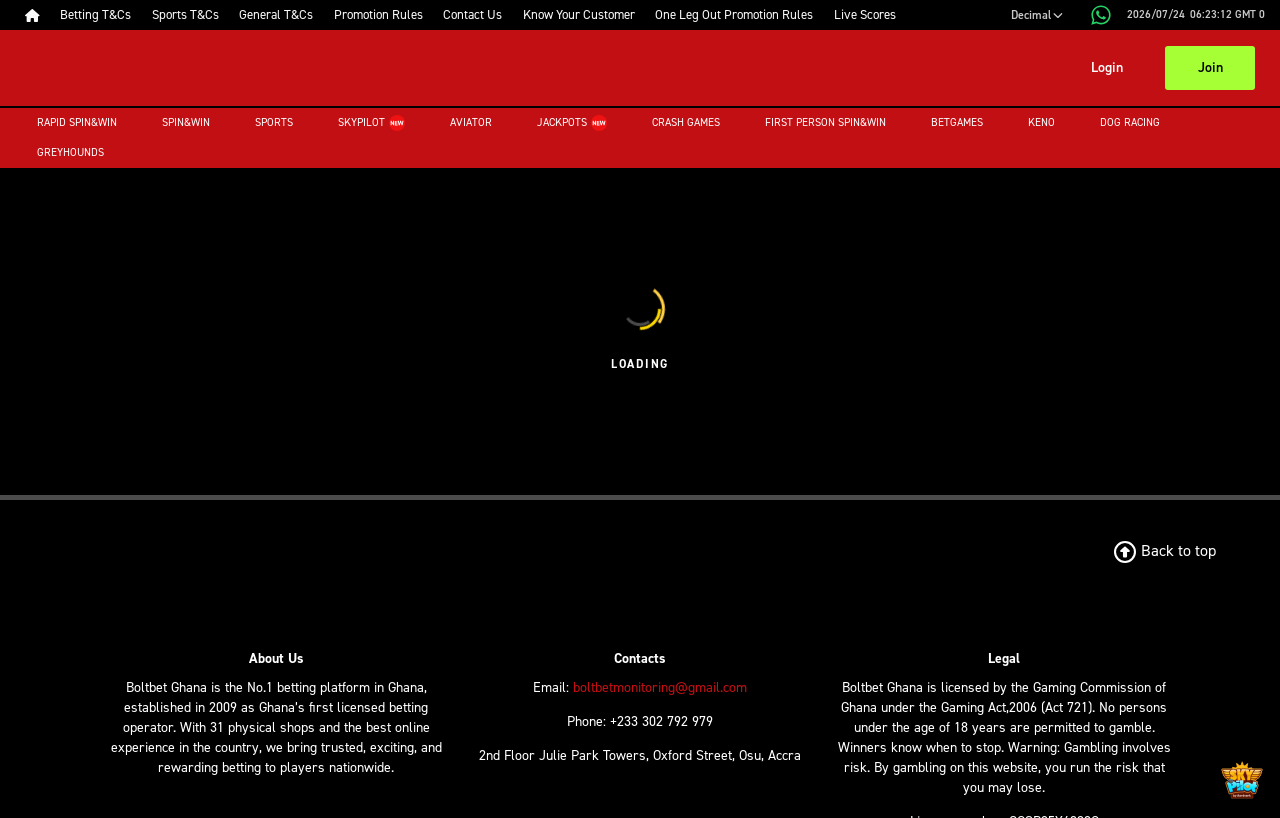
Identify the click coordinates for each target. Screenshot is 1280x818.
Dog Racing (1130, 122)
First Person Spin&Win (825, 122)
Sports (274, 122)
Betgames (957, 122)
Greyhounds (70, 152)
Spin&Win (186, 122)
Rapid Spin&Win (77, 122)
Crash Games (686, 122)
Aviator (471, 122)
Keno (1041, 122)
